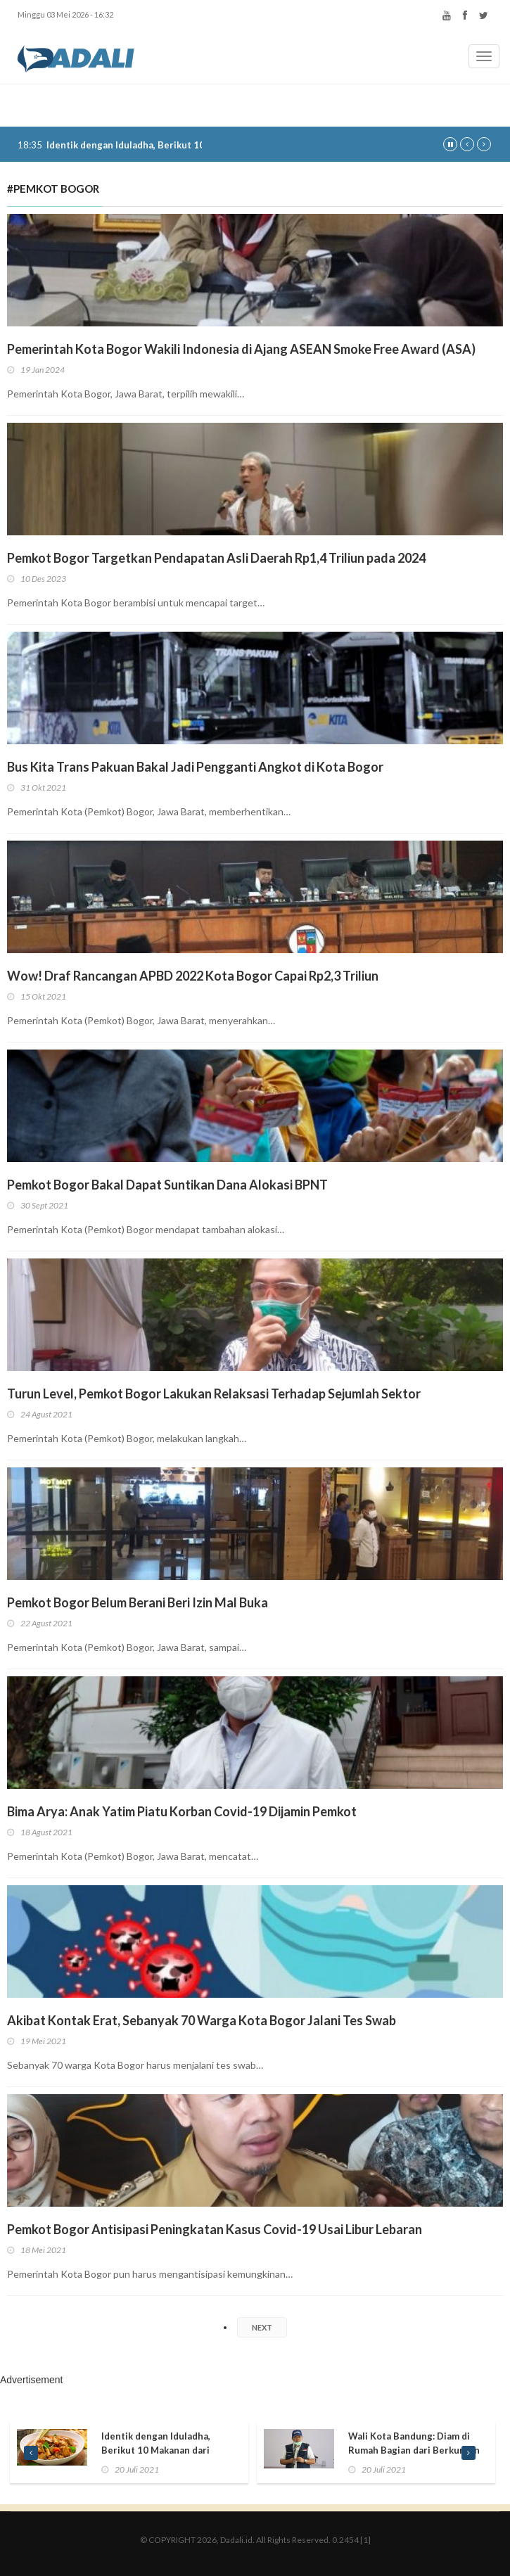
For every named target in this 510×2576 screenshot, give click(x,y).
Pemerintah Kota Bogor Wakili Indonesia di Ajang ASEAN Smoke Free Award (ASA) (241, 349)
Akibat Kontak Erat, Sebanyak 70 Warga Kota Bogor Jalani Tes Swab (201, 2020)
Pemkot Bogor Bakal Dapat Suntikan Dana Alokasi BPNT (167, 1184)
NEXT (262, 2327)
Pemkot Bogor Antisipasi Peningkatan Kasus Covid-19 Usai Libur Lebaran (214, 2229)
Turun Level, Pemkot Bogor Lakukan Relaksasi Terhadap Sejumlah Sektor (214, 1393)
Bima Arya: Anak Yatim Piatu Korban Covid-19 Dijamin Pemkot (182, 1811)
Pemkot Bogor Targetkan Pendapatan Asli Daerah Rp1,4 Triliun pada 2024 (216, 558)
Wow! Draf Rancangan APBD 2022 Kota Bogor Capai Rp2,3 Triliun (192, 975)
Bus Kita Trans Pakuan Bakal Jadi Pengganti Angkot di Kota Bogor (195, 766)
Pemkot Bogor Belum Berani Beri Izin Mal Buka (137, 1602)
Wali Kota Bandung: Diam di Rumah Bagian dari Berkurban (414, 2443)
